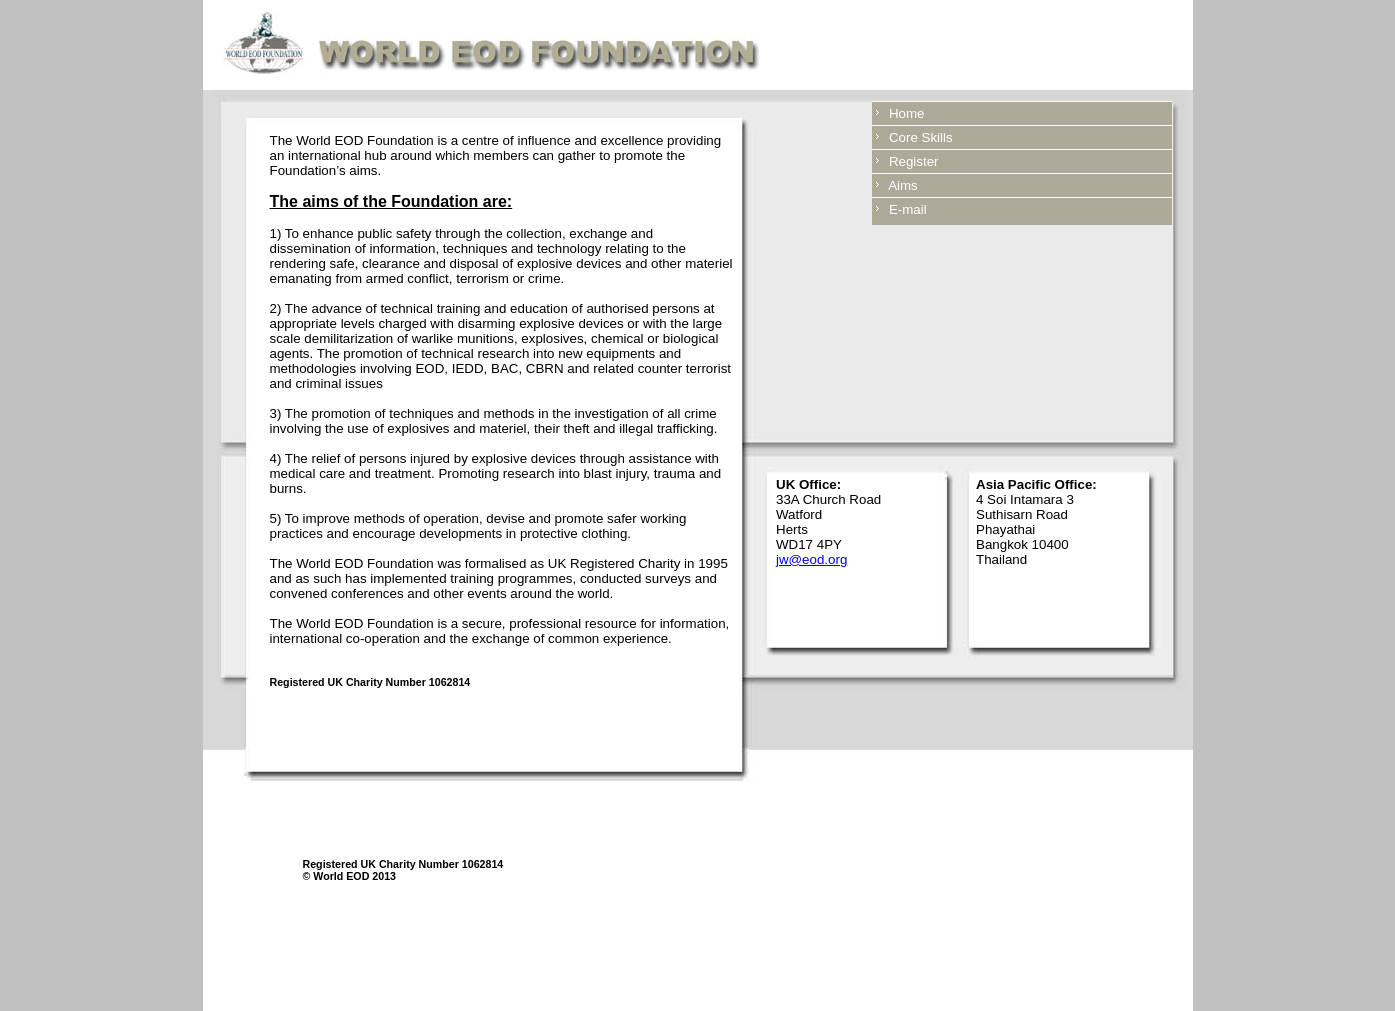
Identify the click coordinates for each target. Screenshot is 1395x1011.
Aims (900, 185)
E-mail (904, 209)
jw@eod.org (811, 559)
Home (903, 113)
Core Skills (917, 137)
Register (910, 161)
